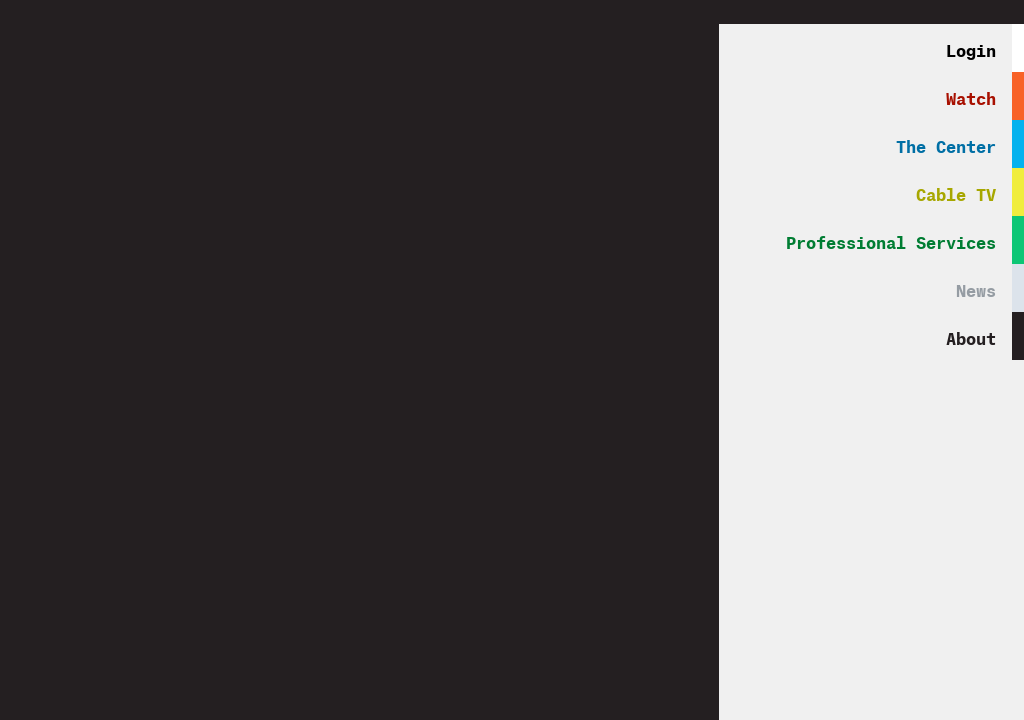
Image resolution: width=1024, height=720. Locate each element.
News (976, 287)
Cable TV (956, 191)
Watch (971, 95)
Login (971, 47)
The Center (946, 143)
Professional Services (891, 239)
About (971, 335)
